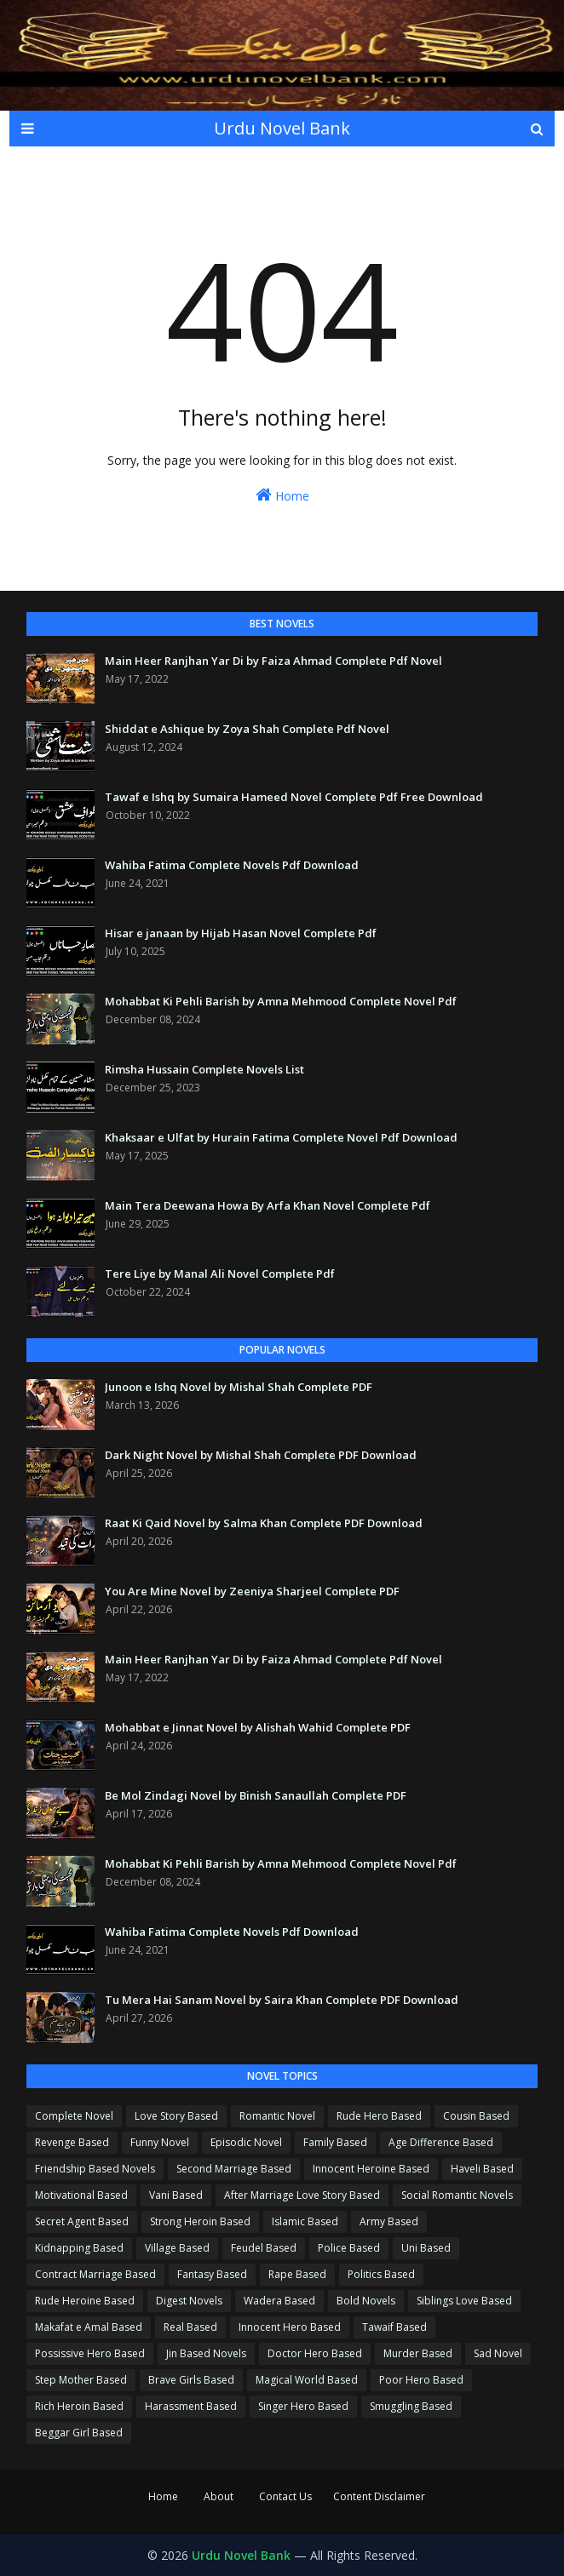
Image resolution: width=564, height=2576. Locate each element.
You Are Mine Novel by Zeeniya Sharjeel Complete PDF (252, 1591)
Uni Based (426, 2248)
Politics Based (381, 2274)
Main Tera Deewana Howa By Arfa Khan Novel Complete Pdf (267, 1205)
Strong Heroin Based (200, 2221)
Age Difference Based (440, 2142)
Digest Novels (189, 2300)
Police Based (349, 2248)
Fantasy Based (212, 2274)
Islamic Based (305, 2221)
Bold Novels (366, 2300)
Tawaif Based (394, 2327)
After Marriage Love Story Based (302, 2195)
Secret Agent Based (82, 2221)
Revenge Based (72, 2142)
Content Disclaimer (379, 2496)
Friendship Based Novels (95, 2168)
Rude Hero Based (379, 2116)
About (218, 2496)
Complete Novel (74, 2116)
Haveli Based (482, 2168)
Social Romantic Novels (457, 2195)
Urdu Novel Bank (282, 128)
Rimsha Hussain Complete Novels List (204, 1069)
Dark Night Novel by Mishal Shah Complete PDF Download (261, 1455)
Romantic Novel (277, 2116)
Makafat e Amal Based (88, 2327)
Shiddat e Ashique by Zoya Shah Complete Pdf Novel (247, 728)
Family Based (335, 2142)
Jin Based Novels (206, 2353)
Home (282, 495)
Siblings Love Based (464, 2300)
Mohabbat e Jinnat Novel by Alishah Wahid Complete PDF (258, 1727)
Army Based (389, 2221)
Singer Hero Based (303, 2406)
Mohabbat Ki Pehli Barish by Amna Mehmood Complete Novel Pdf (281, 1001)
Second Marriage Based (233, 2168)
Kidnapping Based (79, 2248)
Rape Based (297, 2274)
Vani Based (176, 2195)
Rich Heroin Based (79, 2406)
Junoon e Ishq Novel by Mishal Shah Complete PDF (238, 1386)
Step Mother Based (81, 2380)
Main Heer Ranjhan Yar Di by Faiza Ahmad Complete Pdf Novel (273, 660)
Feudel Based (263, 2248)
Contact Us (285, 2496)
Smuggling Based (411, 2406)
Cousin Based (476, 2116)
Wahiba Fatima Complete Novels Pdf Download (232, 865)
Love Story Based (176, 2116)
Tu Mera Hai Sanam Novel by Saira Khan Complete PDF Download (281, 1999)
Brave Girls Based (191, 2380)
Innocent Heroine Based (371, 2168)
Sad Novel (498, 2353)
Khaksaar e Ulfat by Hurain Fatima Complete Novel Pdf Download (281, 1137)
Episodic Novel (246, 2142)
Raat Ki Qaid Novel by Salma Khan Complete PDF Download (264, 1523)
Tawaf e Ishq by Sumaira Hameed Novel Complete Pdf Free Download (294, 796)
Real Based (190, 2327)
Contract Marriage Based (95, 2274)
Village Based (177, 2248)
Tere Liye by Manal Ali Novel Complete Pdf (220, 1273)
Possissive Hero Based (90, 2353)
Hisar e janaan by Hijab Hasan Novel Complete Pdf (241, 933)
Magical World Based (307, 2380)
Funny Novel (159, 2142)
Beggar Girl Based (79, 2432)
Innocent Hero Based (290, 2327)
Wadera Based (279, 2300)
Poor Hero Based (421, 2380)
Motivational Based (81, 2195)
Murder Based (417, 2353)
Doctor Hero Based (315, 2353)
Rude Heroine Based (85, 2300)
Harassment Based (191, 2406)
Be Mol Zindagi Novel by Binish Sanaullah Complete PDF (255, 1795)
